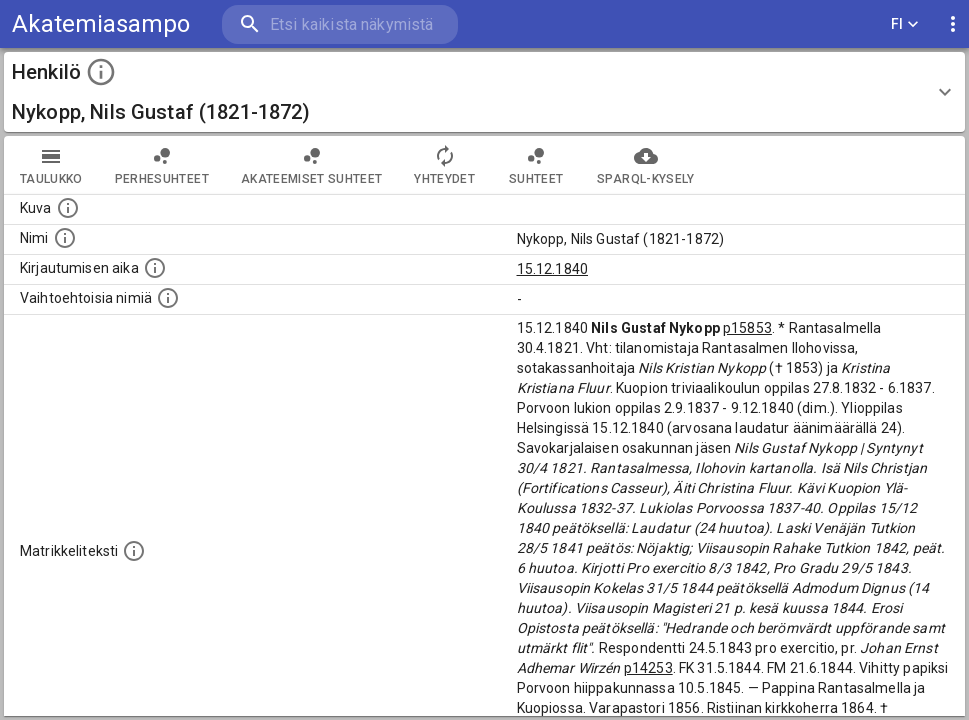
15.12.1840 (553, 269)
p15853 (747, 328)
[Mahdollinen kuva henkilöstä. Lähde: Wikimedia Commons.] (68, 208)
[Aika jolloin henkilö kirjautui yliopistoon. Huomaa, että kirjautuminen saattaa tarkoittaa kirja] (155, 268)
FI (905, 24)
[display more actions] (953, 24)
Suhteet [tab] (536, 165)
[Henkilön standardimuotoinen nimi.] (65, 238)
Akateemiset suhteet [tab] (312, 165)
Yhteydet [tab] (444, 165)
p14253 (648, 668)
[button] (484, 92)
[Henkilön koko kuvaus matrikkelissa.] (134, 551)
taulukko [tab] (51, 165)
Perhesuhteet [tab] (162, 165)
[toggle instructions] (101, 72)
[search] (340, 24)
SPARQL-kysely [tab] (645, 165)
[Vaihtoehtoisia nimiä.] (168, 298)
